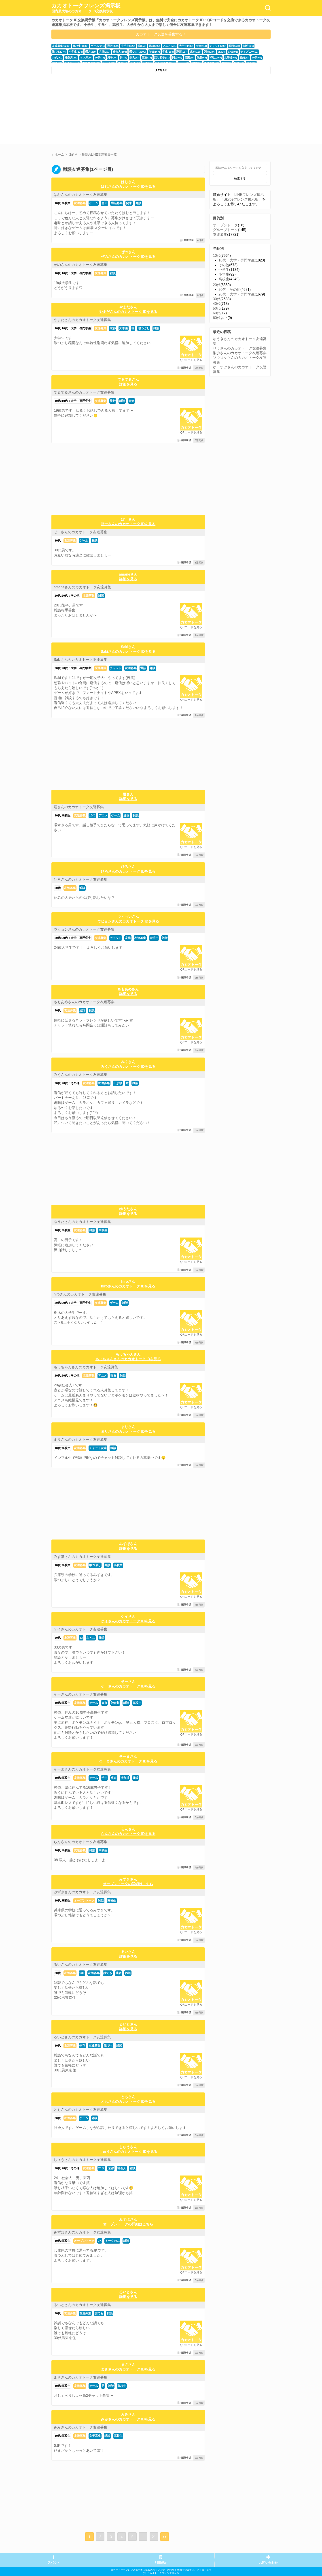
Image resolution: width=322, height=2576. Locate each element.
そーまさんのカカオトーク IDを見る (128, 1761)
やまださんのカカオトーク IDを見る (128, 312)
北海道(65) (197, 57)
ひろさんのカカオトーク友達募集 (80, 879)
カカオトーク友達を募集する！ (161, 34)
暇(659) (138, 46)
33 (81, 1637)
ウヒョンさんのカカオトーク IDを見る (128, 921)
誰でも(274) (254, 46)
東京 (104, 1702)
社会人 (121, 2168)
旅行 (113, 401)
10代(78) (71, 57)
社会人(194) (101, 51)
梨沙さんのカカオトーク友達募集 (240, 353)
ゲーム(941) (95, 46)
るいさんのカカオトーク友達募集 (80, 1964)
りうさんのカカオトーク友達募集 (240, 348)
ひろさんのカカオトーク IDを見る (128, 871)
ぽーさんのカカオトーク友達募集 (80, 532)
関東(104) (187, 51)
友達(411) (194, 46)
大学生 (123, 328)
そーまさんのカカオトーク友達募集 (82, 1769)
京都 (113, 328)
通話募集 (117, 203)
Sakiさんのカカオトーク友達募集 (80, 660)
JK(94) (199, 51)
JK (100, 2240)
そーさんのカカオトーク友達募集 (80, 1694)
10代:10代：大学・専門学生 (73, 273)
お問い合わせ (268, 2562)
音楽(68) (157, 57)
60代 (216, 313)
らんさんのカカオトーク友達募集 (80, 1842)
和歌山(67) (182, 57)
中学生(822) (124, 46)
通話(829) (110, 46)
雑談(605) (150, 46)
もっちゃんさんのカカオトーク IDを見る (128, 1359)
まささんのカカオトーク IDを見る (128, 2369)
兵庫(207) (86, 51)
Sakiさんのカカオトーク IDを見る (128, 651)
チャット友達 (98, 1448)
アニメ (103, 815)
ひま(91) (210, 51)
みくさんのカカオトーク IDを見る (128, 1067)
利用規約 (161, 2562)
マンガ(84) (58, 57)
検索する (240, 178)
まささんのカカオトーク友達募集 (80, 2377)
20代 (101, 2168)
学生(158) (147, 51)
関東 (129, 203)
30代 (58, 540)
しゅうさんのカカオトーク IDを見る (128, 2152)
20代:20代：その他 (67, 595)
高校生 (103, 1230)
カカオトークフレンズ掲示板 (85, 8)
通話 (143, 668)
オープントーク (84, 1900)
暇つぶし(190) (118, 51)
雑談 (138, 203)
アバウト (53, 2562)
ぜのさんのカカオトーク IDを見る (128, 257)
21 (154, 2537)
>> (165, 2537)
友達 (128, 938)
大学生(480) (180, 46)
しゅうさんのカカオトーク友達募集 (82, 2160)
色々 (104, 203)
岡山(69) (145, 57)
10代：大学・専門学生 (236, 260)
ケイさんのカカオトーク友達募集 (80, 1629)
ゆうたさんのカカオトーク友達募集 (82, 1222)
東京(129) (173, 51)
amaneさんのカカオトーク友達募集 (82, 587)
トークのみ (112, 2240)
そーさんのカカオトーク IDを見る (128, 1686)
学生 (104, 1777)
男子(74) (83, 57)
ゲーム (93, 203)
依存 (82, 2045)
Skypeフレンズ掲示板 (241, 199)
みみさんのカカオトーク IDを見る (128, 2419)
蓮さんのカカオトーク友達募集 (79, 807)
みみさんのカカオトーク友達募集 (80, 2427)
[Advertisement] (105, 110)
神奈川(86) (255, 51)
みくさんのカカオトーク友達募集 (80, 1075)
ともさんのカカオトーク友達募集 (80, 2109)
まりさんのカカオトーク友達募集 (80, 1439)
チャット (115, 668)
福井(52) (234, 57)
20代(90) (241, 51)
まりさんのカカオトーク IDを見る (128, 1431)
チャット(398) (211, 46)
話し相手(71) (131, 57)
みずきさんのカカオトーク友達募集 (82, 1892)
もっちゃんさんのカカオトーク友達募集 (86, 1367)
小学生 (223, 274)
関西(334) (226, 46)
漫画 (126, 815)
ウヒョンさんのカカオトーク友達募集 (84, 929)
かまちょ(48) (248, 57)
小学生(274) (59, 51)
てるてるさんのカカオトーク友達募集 (84, 392)
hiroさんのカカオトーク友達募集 (80, 1294)
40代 (216, 304)
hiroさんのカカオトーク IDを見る (128, 1286)
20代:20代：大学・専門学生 (73, 668)
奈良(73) (104, 57)
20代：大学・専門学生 (236, 294)
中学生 (223, 270)
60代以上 (220, 318)
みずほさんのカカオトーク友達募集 (82, 1557)
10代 (92, 815)
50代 (216, 308)
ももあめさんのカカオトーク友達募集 (84, 1002)
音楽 (131, 401)
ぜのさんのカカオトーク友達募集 (80, 265)
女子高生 (95, 2435)
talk (81, 1973)
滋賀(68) (169, 57)
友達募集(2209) (60, 46)
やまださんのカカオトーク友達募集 (82, 320)
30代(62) (222, 57)
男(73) (94, 57)
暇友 (113, 1375)
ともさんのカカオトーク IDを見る (128, 2101)
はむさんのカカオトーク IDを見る (128, 186)
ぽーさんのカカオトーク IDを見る (128, 524)
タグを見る (161, 70)
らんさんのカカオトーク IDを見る (128, 1834)
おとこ (90, 1637)
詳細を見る (128, 384)
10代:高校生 (62, 203)
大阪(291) (239, 46)
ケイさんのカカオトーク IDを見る (128, 1621)
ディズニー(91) (225, 51)
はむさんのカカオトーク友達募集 (80, 195)
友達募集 (80, 203)
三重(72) (116, 57)
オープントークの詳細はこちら (128, 1884)
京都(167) (134, 51)
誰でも (107, 1973)
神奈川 (115, 1702)
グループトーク (225, 230)
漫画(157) (160, 51)
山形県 (117, 1083)
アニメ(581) (164, 46)
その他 (223, 265)
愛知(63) (209, 57)
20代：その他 (229, 289)
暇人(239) (73, 51)
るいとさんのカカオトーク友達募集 (82, 2037)
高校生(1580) (79, 46)
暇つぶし (144, 328)
